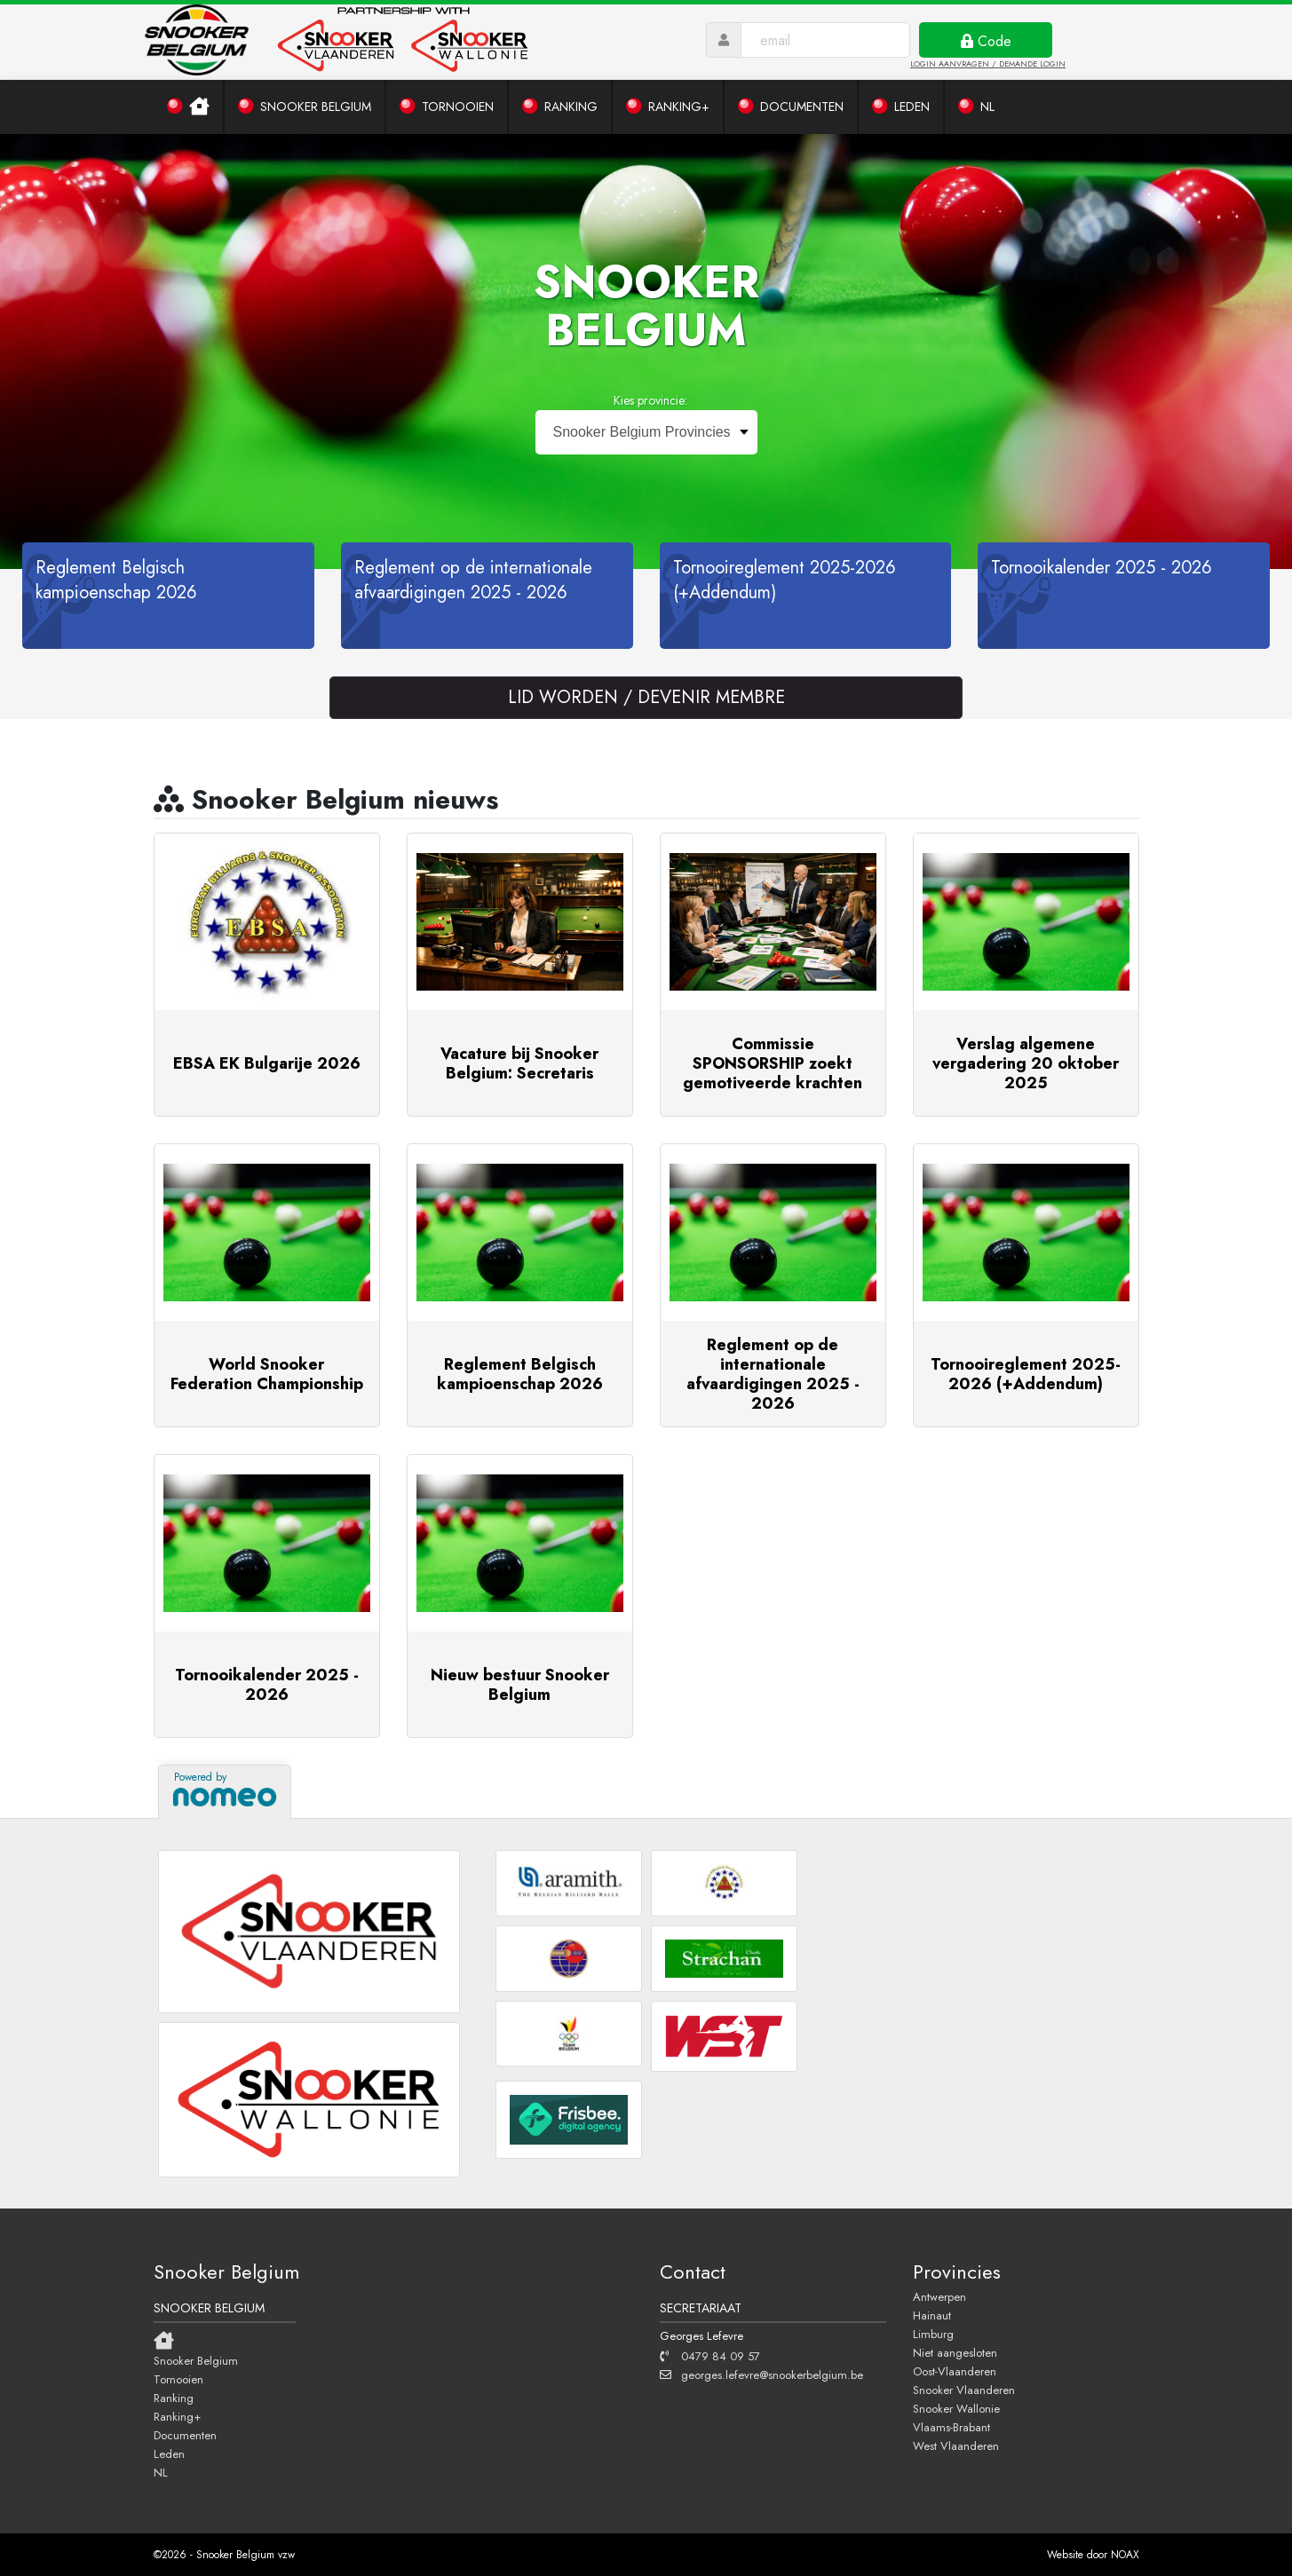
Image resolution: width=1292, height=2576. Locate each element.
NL (161, 2472)
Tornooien (178, 2379)
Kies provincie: (650, 400)
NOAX (1125, 2555)
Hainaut (932, 2315)
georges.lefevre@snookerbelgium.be (761, 2374)
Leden (169, 2453)
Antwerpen (939, 2296)
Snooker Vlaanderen (964, 2390)
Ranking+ (177, 2416)
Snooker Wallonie (956, 2408)
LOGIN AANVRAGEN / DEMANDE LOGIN (988, 63)
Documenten (185, 2435)
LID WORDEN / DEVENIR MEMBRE (646, 697)
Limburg (933, 2334)
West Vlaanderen (956, 2446)
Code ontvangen (986, 44)
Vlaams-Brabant (951, 2427)
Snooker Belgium (196, 2360)
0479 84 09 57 (710, 2356)
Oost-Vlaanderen (954, 2371)
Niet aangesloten (955, 2352)
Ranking (174, 2398)
